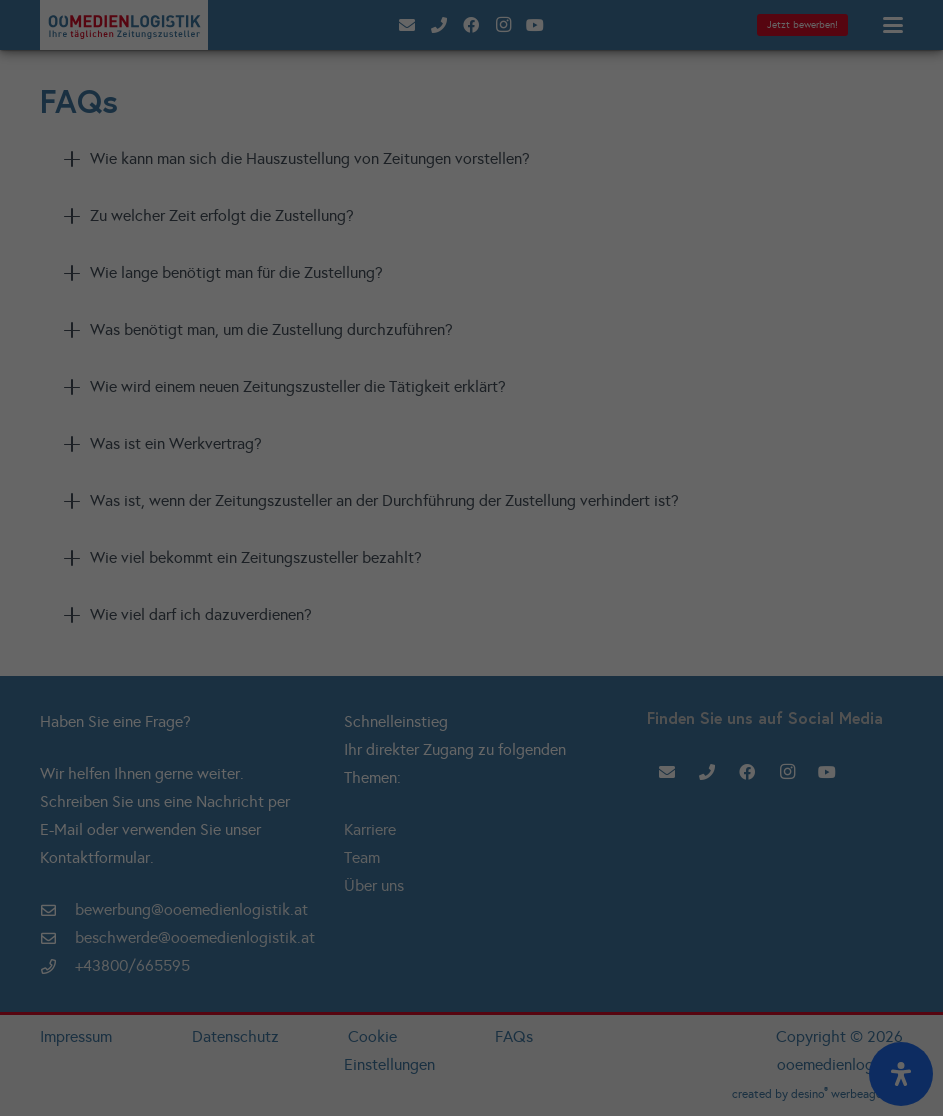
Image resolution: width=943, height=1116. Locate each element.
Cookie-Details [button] (381, 405)
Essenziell (348, 138)
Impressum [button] (573, 405)
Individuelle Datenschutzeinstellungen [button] (471, 382)
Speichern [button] (472, 283)
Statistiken (463, 138)
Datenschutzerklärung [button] (482, 405)
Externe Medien (464, 170)
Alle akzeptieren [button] (471, 227)
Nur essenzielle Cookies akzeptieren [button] (471, 340)
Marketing (580, 138)
